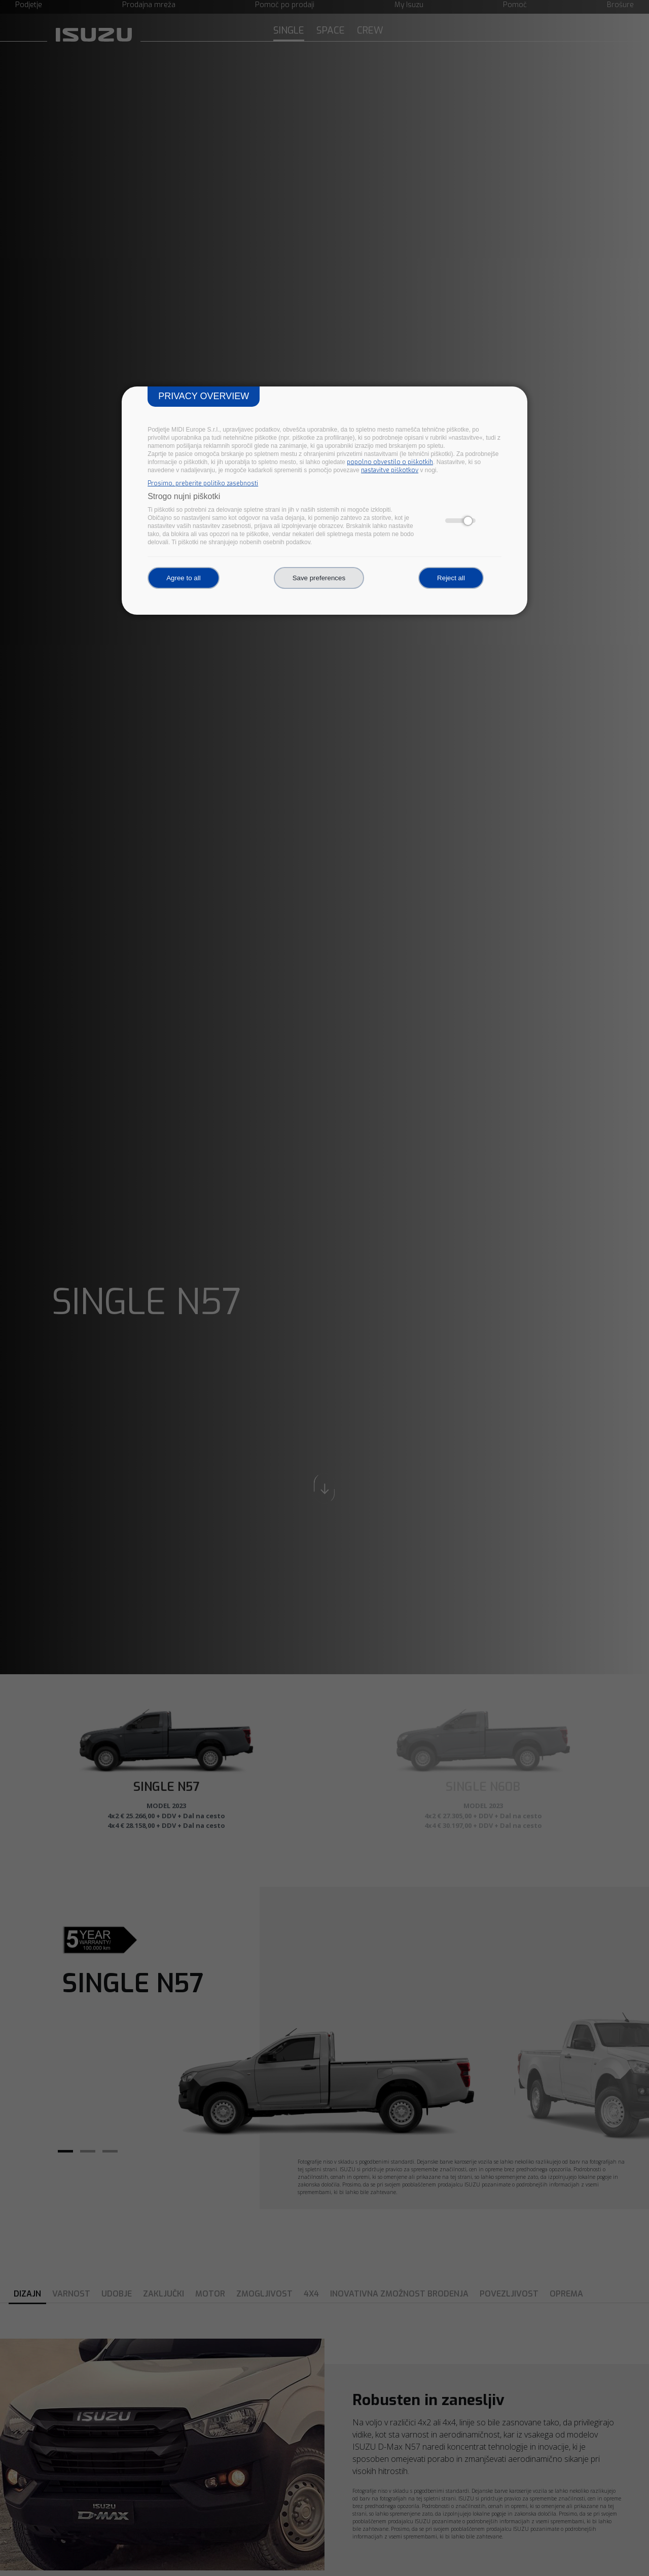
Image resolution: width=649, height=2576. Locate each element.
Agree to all (183, 578)
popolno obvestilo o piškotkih (390, 462)
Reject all (451, 578)
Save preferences (319, 578)
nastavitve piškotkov (389, 470)
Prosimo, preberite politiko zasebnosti (203, 483)
